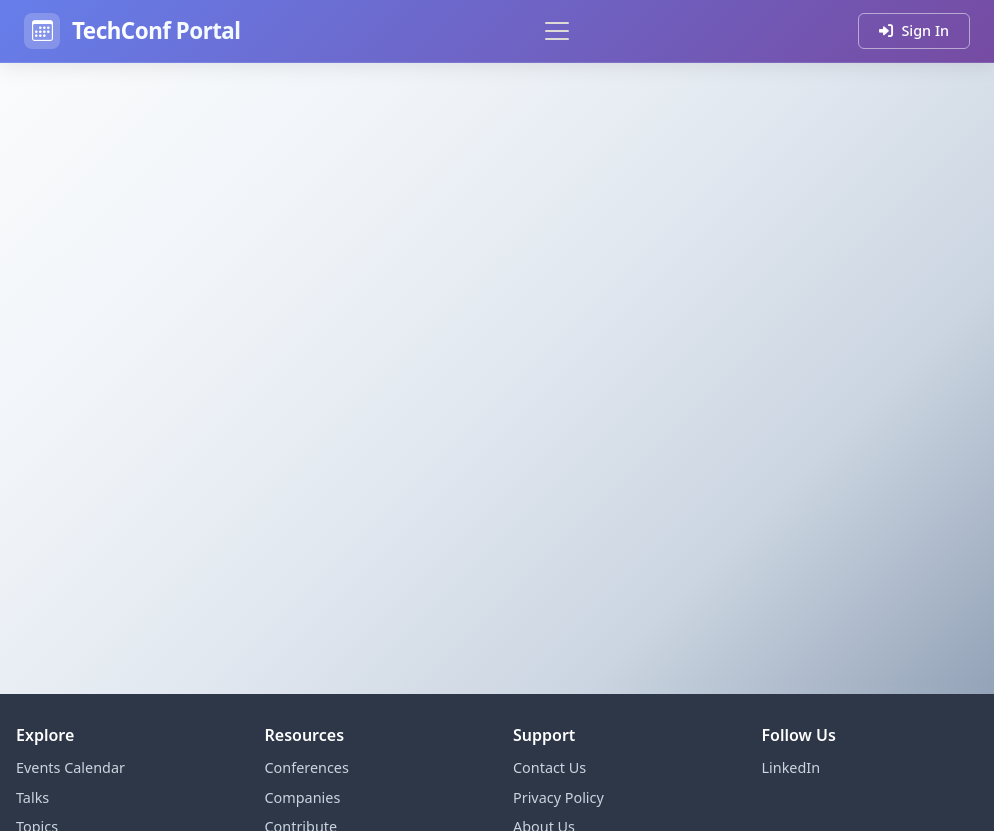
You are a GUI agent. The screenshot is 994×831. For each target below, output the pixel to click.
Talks (32, 797)
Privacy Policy (558, 797)
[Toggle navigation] (557, 31)
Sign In (914, 30)
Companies (303, 797)
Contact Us (549, 767)
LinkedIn (791, 767)
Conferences (307, 767)
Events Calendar (70, 767)
